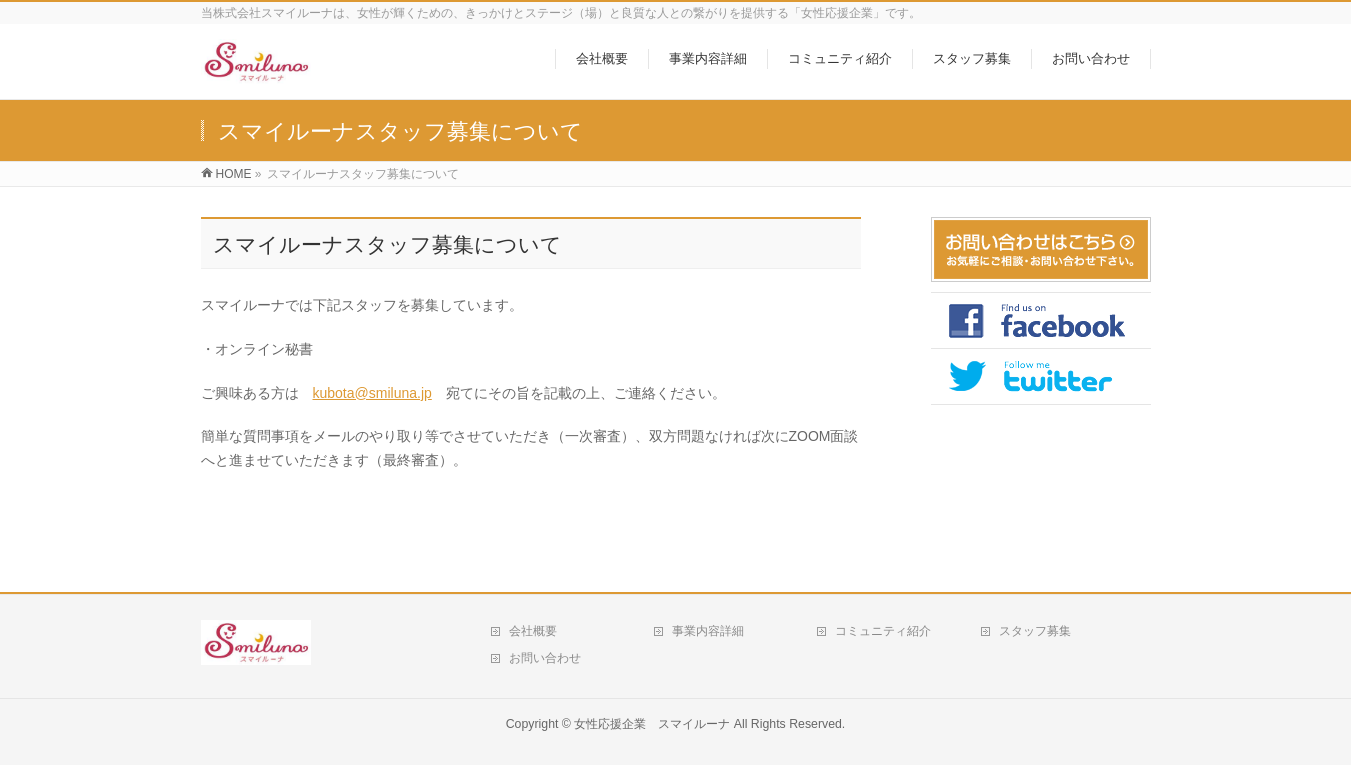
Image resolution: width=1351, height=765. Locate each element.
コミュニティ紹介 (883, 631)
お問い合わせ (545, 658)
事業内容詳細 (708, 631)
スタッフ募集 (1035, 631)
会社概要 (533, 631)
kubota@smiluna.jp (372, 393)
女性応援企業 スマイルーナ (652, 724)
